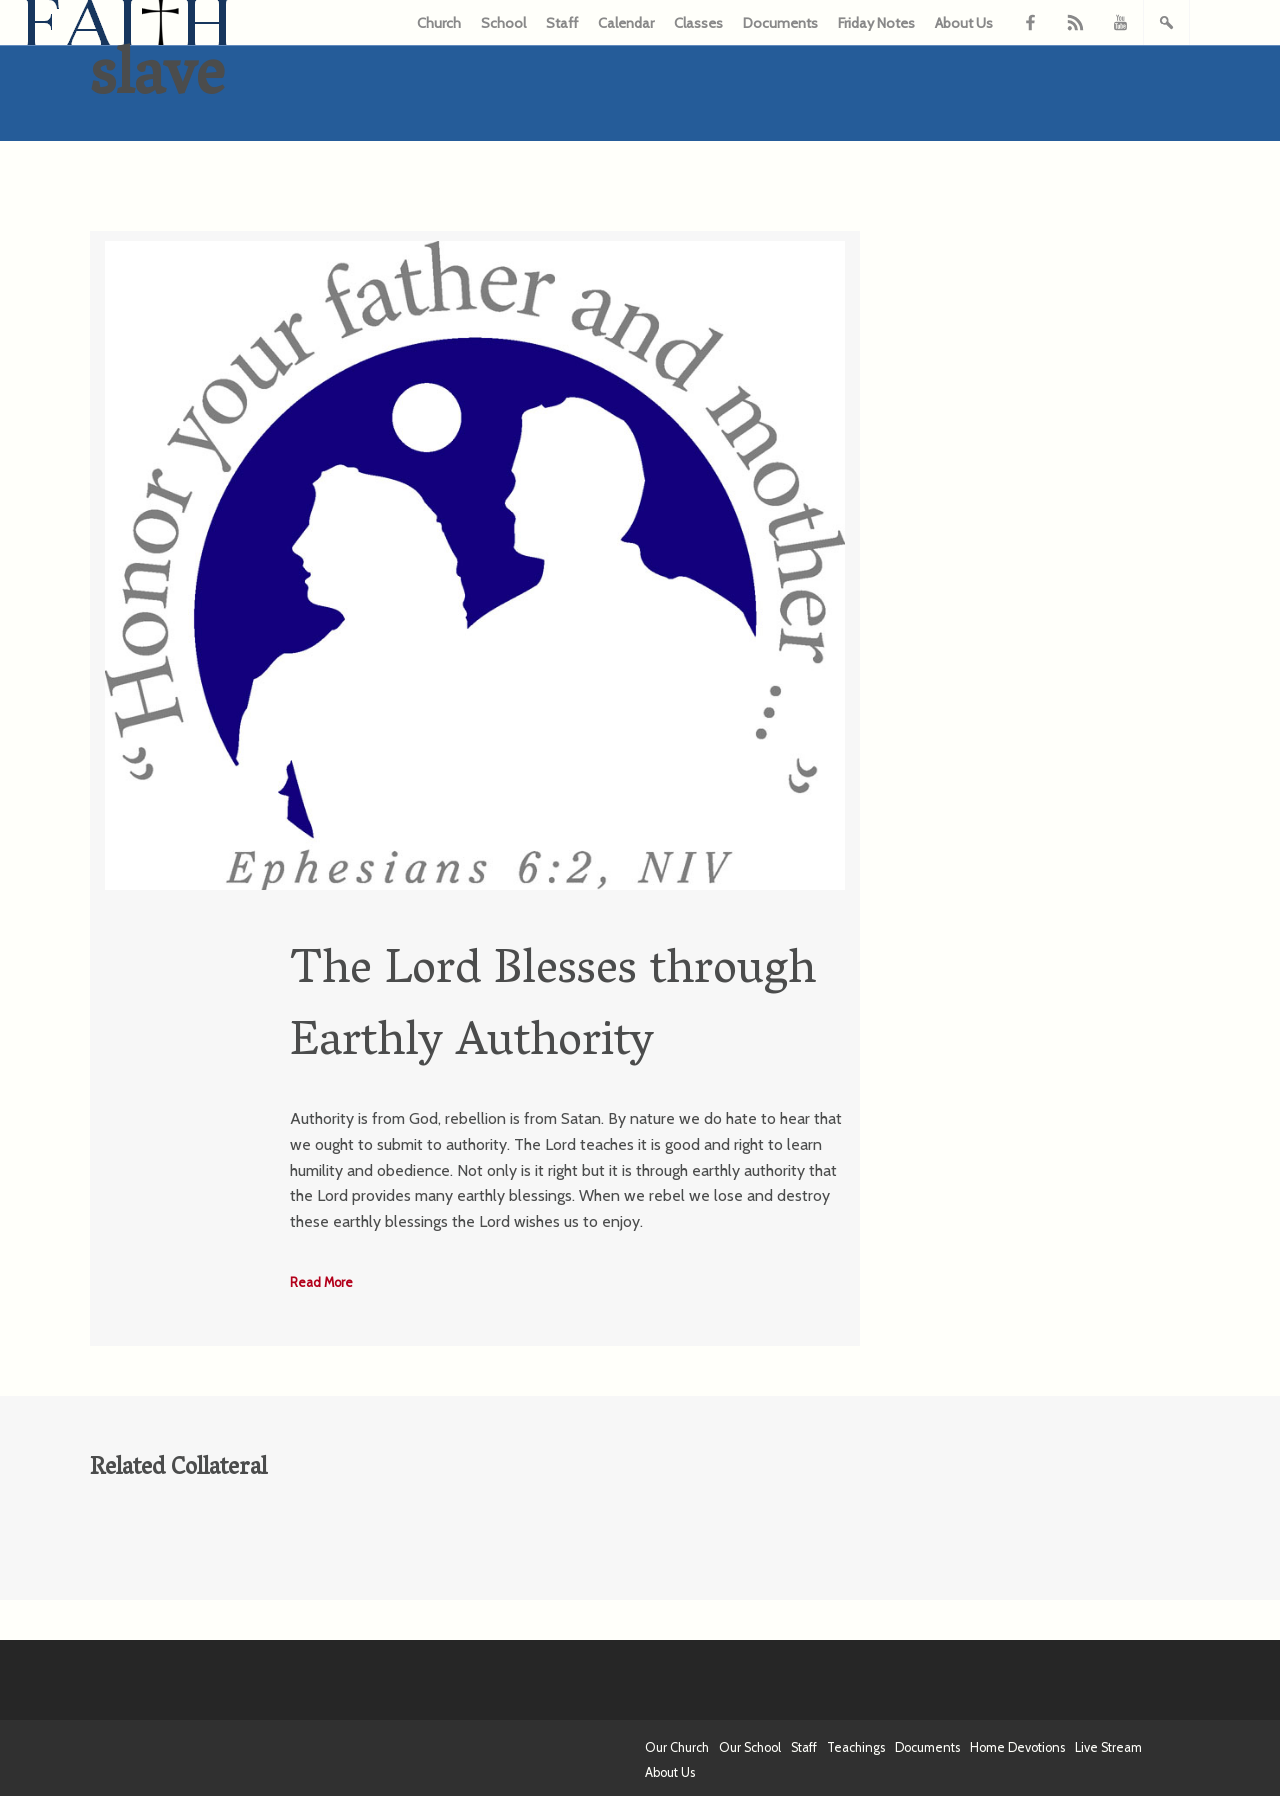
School (503, 23)
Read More (321, 1282)
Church (439, 23)
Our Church (677, 1747)
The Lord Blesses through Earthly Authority (553, 1008)
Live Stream (1108, 1747)
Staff (562, 23)
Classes (698, 23)
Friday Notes (876, 23)
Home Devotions (1017, 1747)
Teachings (856, 1747)
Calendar (626, 23)
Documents (780, 23)
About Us (964, 23)
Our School (750, 1747)
